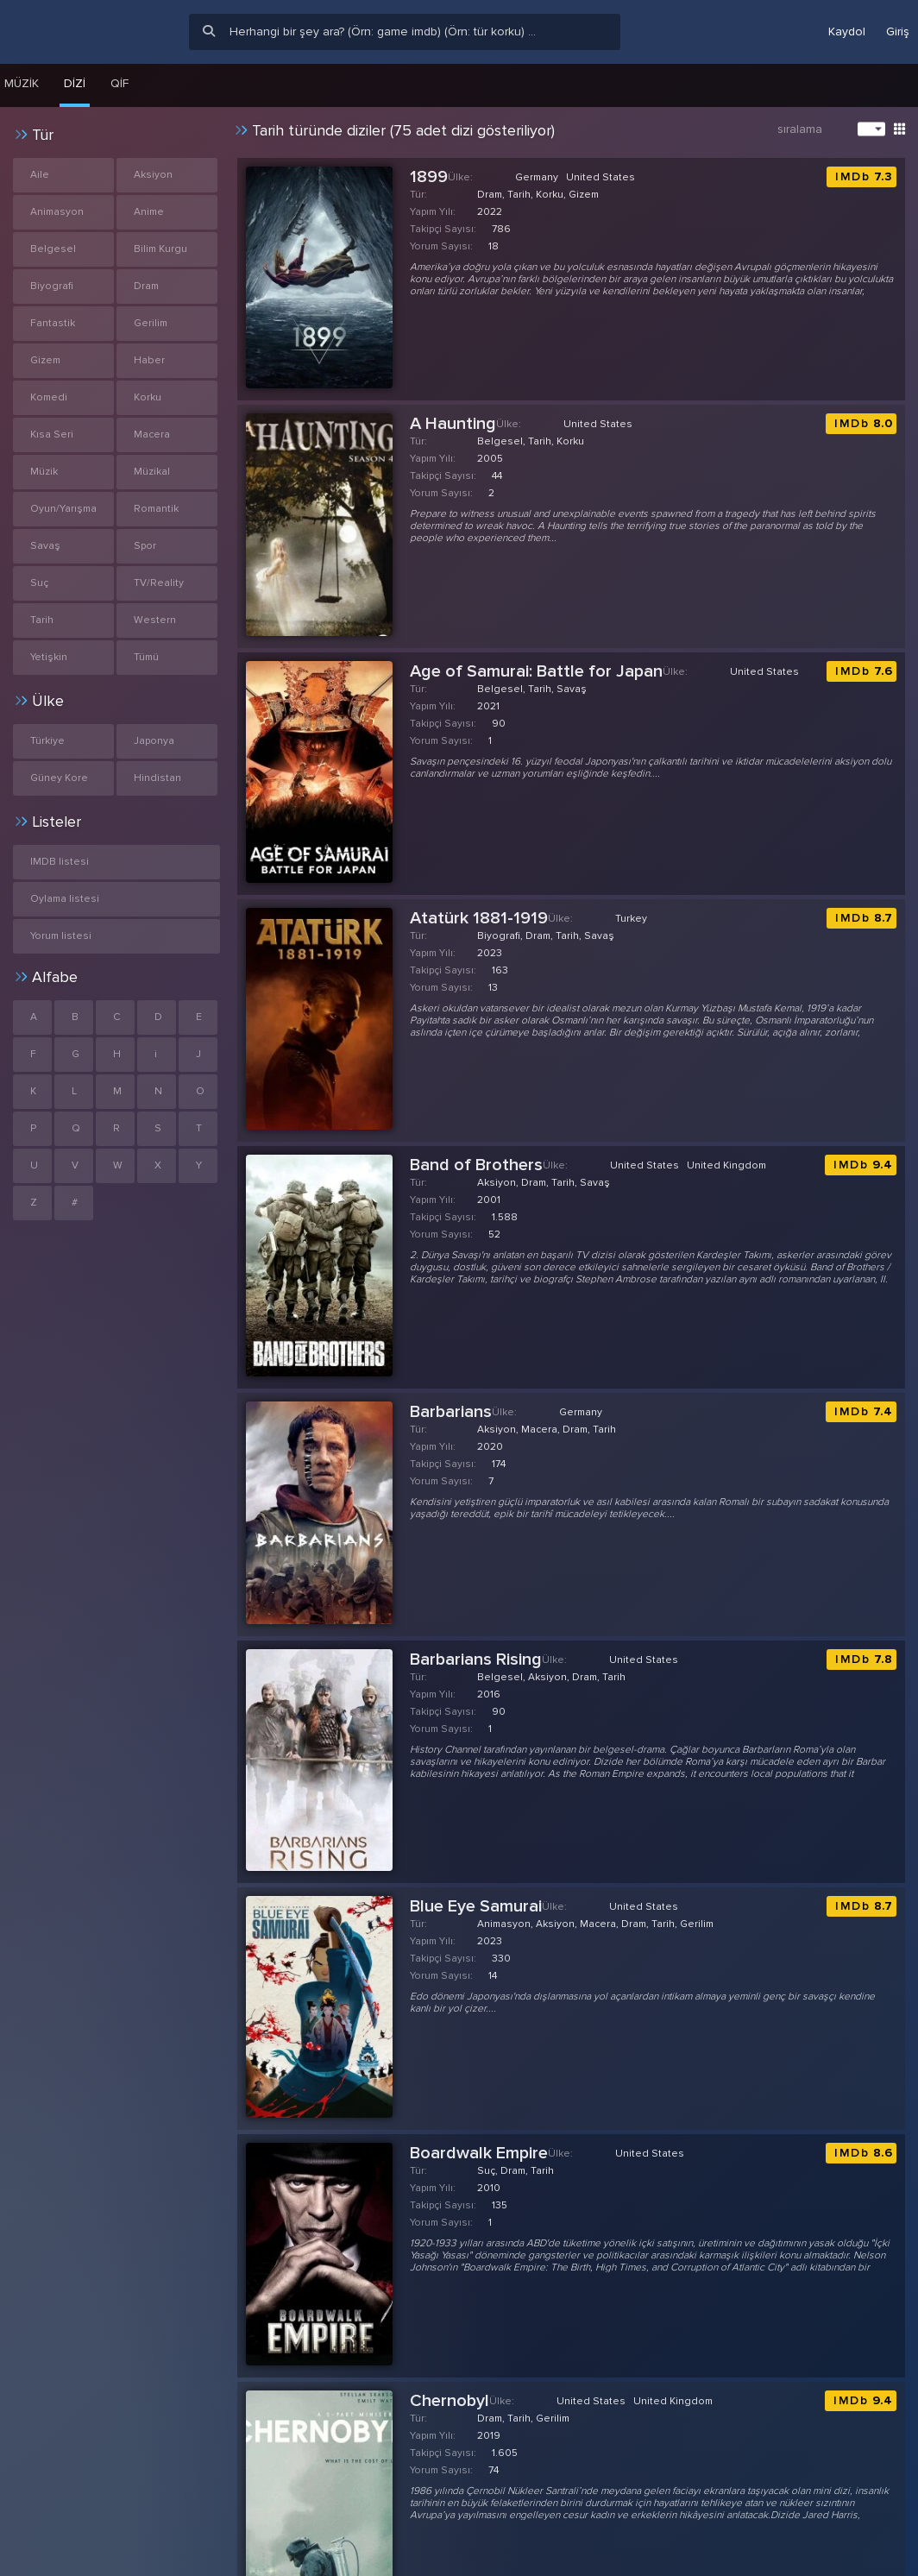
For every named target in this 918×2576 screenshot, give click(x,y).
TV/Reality (159, 582)
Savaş (45, 545)
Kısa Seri (51, 434)
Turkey (631, 918)
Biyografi (51, 286)
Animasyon (57, 211)
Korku (147, 397)
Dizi (74, 83)
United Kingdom (726, 1165)
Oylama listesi (64, 898)
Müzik (44, 471)
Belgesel (53, 248)
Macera (152, 434)
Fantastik (52, 323)
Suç (39, 582)
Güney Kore (59, 778)
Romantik (156, 508)
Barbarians (451, 1411)
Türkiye (47, 740)
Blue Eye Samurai (476, 1906)
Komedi (48, 397)
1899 (429, 177)
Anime (149, 211)
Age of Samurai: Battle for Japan (536, 671)
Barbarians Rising (476, 1659)
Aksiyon (153, 174)
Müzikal (152, 471)
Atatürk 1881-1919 (479, 918)
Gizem (45, 360)
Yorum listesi (60, 935)
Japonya (154, 740)
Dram (146, 286)
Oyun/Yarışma (63, 508)
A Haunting (453, 423)
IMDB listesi (59, 861)
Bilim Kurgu (160, 248)
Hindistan (157, 778)
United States (600, 177)
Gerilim (150, 323)
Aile (39, 174)
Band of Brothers (476, 1165)
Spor (145, 545)
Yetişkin (48, 657)
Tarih (41, 620)
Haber (149, 360)
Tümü (146, 657)
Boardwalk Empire (479, 2153)
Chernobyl (449, 2400)
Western (155, 620)
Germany (536, 177)
